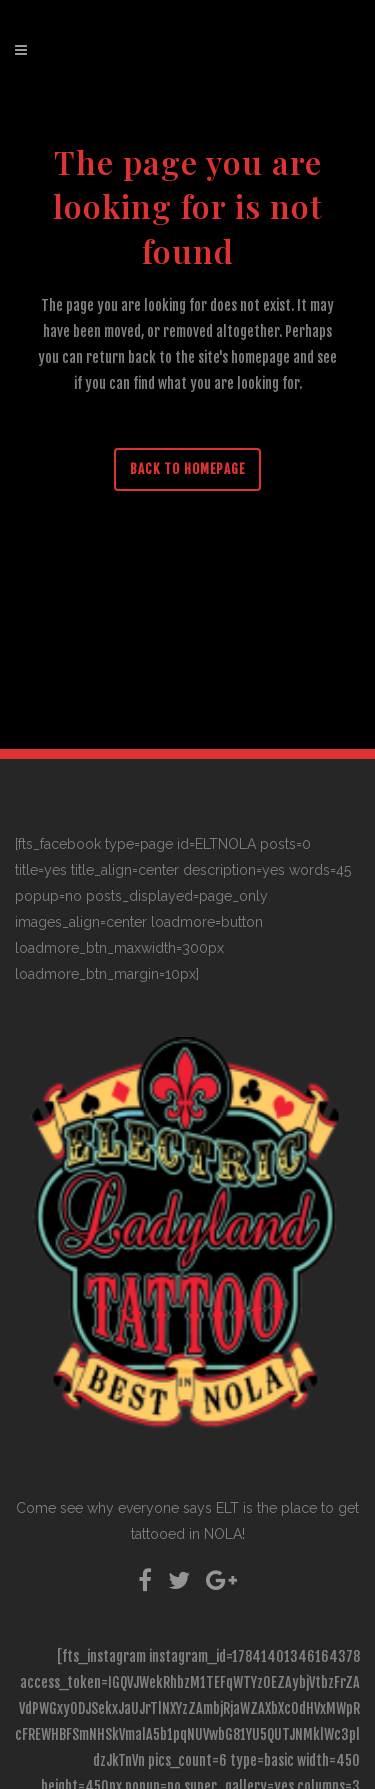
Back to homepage (187, 469)
